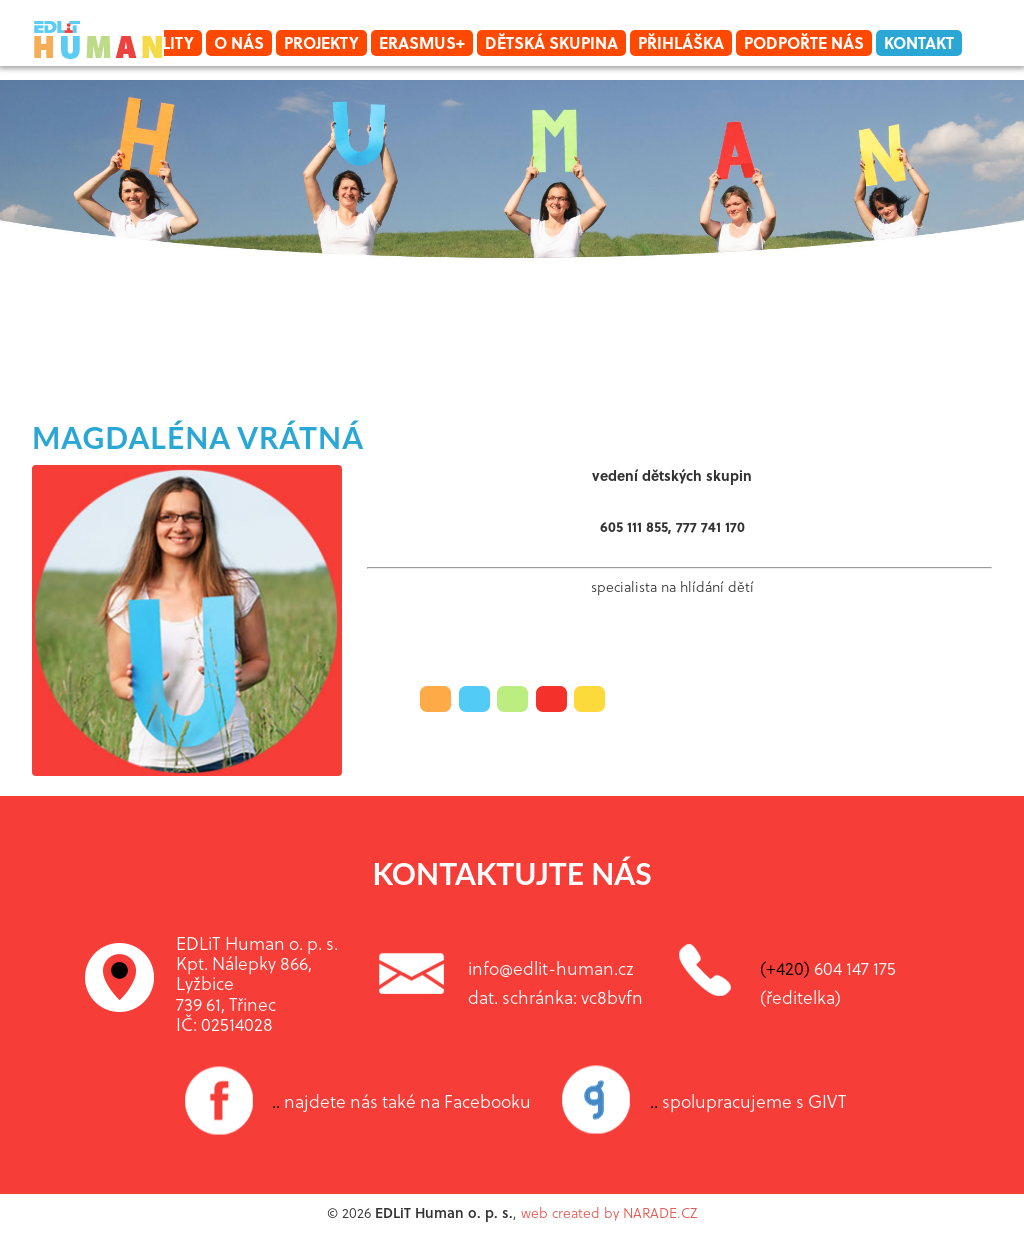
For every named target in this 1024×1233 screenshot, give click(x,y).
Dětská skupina (551, 42)
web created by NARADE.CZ (609, 1212)
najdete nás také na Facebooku (401, 1101)
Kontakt (919, 42)
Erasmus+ (422, 42)
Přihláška (681, 42)
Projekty (321, 42)
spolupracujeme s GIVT (748, 1101)
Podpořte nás (804, 42)
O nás (239, 42)
